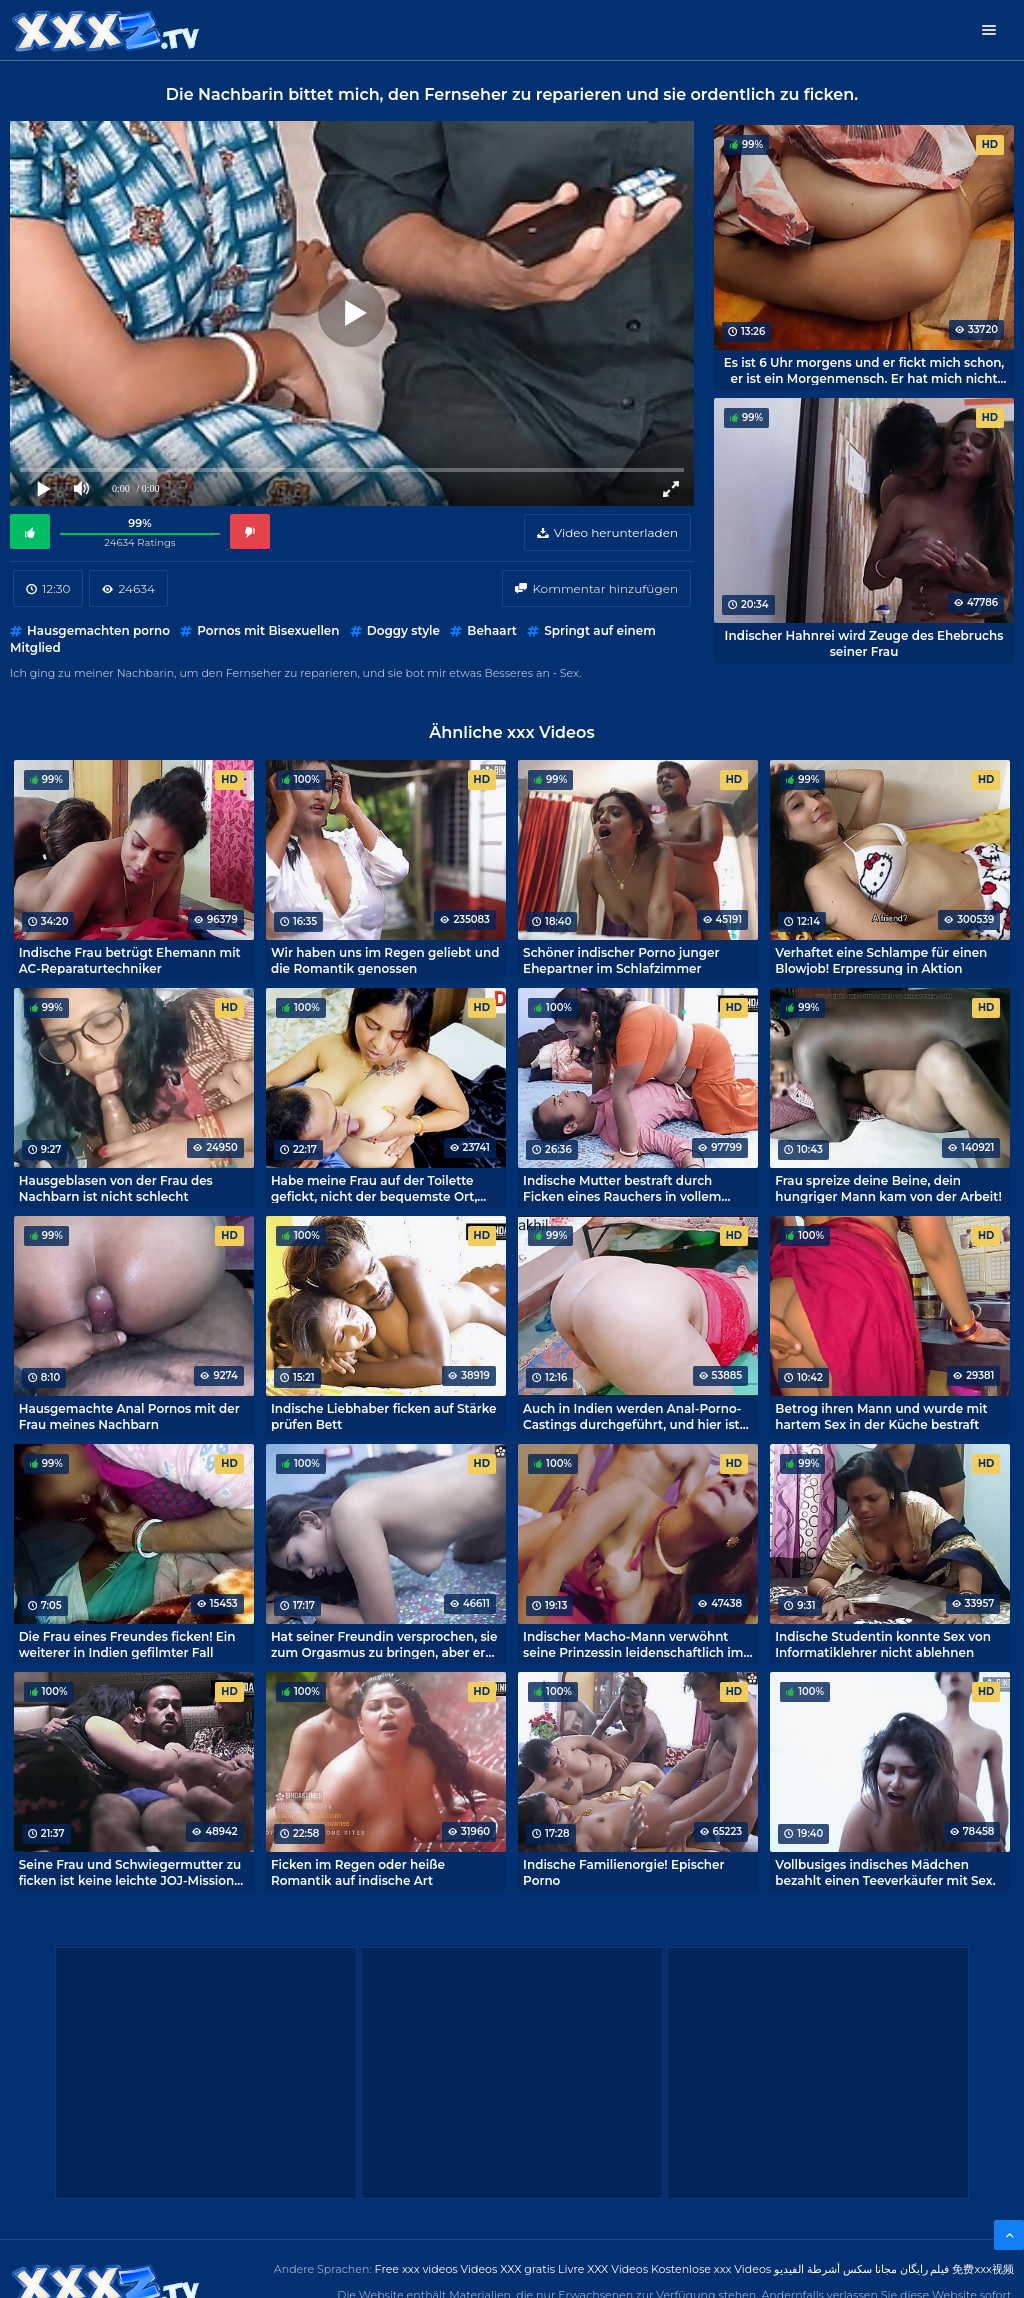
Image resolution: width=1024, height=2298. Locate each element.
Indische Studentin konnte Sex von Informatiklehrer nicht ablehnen (883, 1644)
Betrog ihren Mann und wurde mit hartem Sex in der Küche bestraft (881, 1416)
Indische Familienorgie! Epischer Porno (623, 1872)
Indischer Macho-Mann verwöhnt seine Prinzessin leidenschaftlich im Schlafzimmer (633, 1644)
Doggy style (403, 630)
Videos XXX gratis (508, 2269)
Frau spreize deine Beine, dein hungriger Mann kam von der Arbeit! (888, 1188)
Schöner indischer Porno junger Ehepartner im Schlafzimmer (621, 960)
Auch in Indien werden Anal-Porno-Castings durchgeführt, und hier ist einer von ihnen (632, 1416)
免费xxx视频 (983, 2269)
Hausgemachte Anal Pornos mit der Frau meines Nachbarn (129, 1416)
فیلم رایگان (925, 2269)
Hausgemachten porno (98, 630)
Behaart (492, 630)
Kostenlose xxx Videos (711, 2269)
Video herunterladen (616, 532)
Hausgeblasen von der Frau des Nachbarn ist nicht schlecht (116, 1188)
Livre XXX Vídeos (603, 2269)
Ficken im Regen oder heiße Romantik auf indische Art (358, 1872)
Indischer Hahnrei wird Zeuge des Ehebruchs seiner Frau (864, 643)
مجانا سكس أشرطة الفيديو (835, 2269)
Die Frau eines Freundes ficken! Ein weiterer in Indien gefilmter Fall (127, 1644)
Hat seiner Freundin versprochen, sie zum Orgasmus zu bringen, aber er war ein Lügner (384, 1644)
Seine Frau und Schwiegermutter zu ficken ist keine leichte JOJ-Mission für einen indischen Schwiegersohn (130, 1872)
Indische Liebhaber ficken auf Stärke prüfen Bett (384, 1416)
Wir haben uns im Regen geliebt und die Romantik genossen (385, 960)
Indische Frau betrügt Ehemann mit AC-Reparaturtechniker (130, 960)
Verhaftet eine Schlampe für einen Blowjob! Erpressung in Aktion (881, 960)
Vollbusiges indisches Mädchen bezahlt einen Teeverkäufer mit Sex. (885, 1872)
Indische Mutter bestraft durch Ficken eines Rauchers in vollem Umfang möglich (622, 1188)
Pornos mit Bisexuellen (268, 630)
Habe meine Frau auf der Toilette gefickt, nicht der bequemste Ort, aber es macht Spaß (374, 1188)
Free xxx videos (416, 2269)
